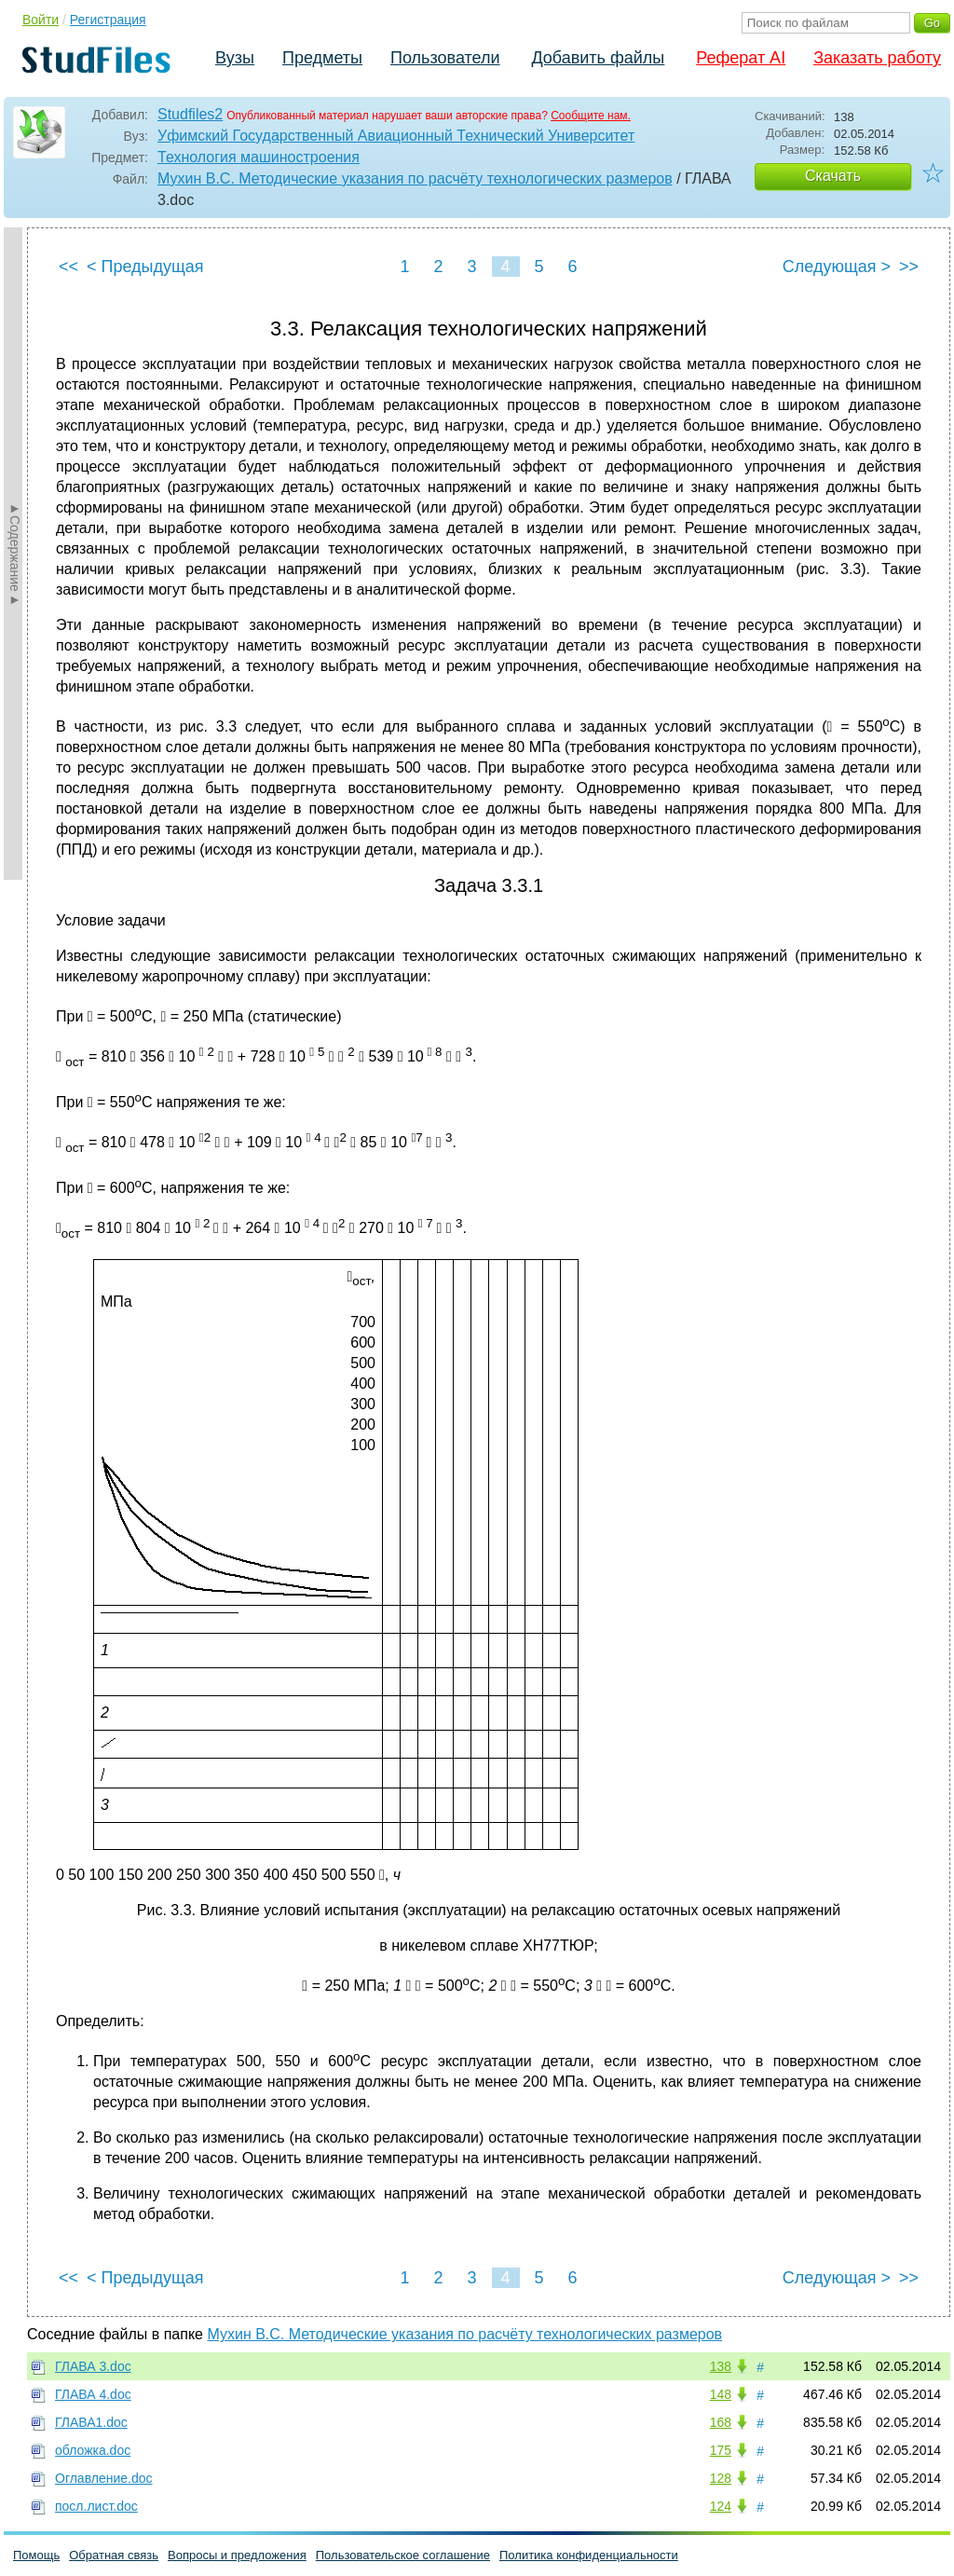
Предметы (322, 57)
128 (720, 2478)
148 (720, 2394)
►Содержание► (14, 553)
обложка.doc (92, 2450)
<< (68, 266)
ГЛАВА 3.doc (93, 2366)
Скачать (833, 176)
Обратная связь (113, 2555)
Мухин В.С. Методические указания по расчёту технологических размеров (415, 178)
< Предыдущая (145, 266)
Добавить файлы (597, 57)
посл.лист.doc (96, 2506)
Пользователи (444, 57)
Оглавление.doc (104, 2478)
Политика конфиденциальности (588, 2555)
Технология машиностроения (258, 157)
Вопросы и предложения (237, 2555)
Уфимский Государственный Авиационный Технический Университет (395, 136)
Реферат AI (740, 57)
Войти (40, 19)
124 (720, 2506)
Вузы (234, 57)
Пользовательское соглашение (403, 2555)
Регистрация (108, 19)
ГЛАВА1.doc (91, 2422)
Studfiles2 (190, 114)
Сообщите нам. (591, 115)
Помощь (36, 2555)
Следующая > (837, 266)
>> (909, 266)
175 (720, 2450)
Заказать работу (877, 57)
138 (720, 2366)
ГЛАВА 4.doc (93, 2394)
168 (720, 2422)
